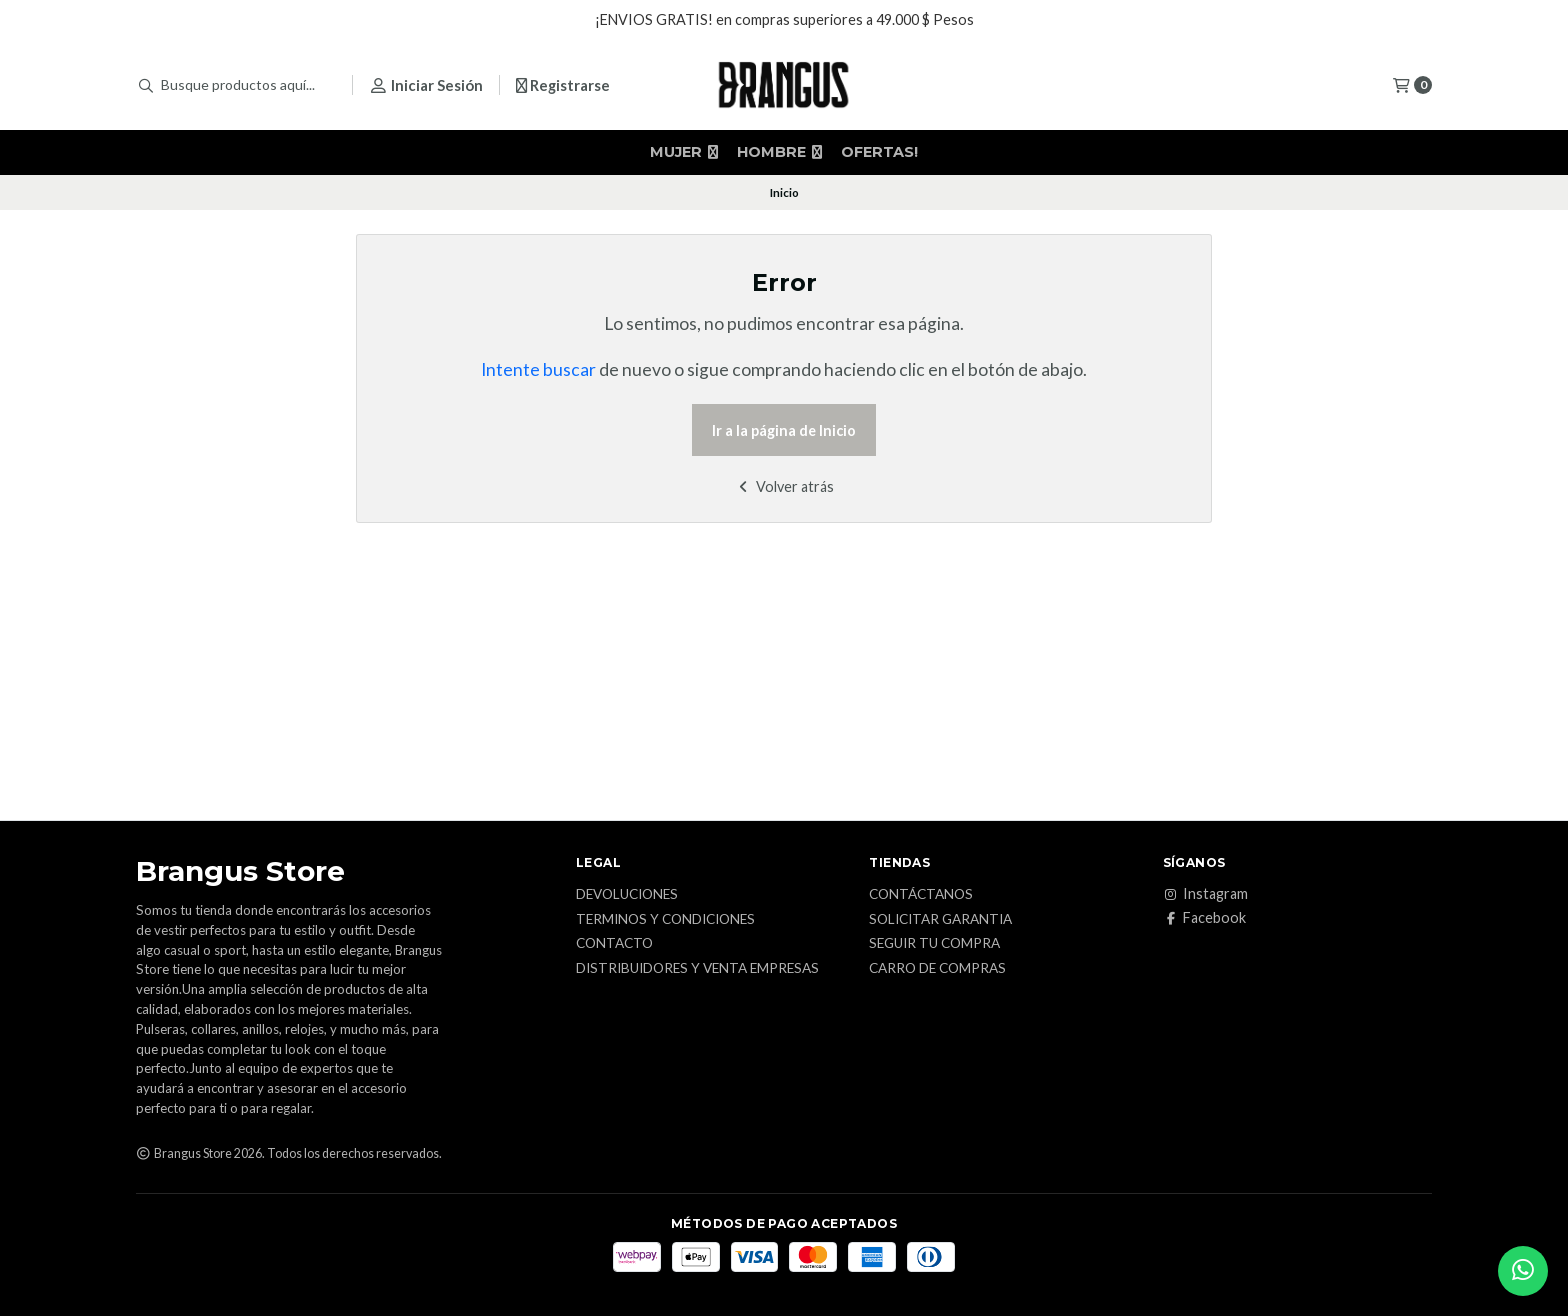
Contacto (614, 944)
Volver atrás (784, 486)
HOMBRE (779, 152)
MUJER (684, 152)
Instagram (1205, 894)
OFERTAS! (879, 152)
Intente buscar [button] (538, 369)
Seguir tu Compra (934, 944)
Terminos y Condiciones (665, 920)
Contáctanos (921, 895)
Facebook (1204, 918)
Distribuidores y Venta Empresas (697, 969)
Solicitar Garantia (940, 920)
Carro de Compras (937, 969)
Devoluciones (627, 895)
